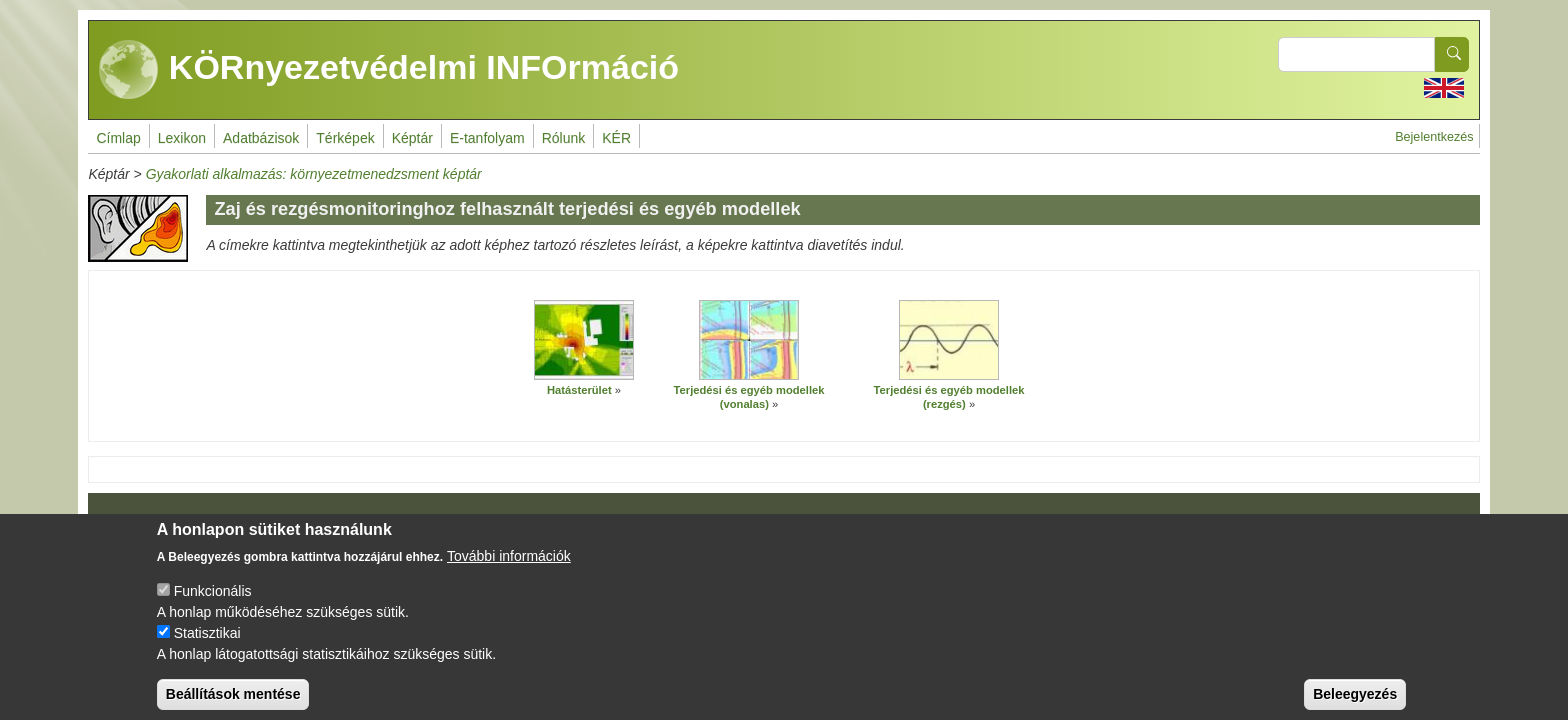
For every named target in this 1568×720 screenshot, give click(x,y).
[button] (584, 340)
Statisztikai (207, 648)
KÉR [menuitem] (616, 138)
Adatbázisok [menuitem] (261, 138)
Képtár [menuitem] (412, 138)
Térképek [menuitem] (345, 138)
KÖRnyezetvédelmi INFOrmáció (389, 70)
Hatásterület (579, 390)
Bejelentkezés (1434, 137)
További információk (509, 571)
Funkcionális (213, 606)
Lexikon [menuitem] (182, 138)
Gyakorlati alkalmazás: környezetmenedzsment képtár (314, 174)
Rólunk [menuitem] (564, 138)
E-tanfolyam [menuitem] (487, 138)
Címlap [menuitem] (118, 138)
